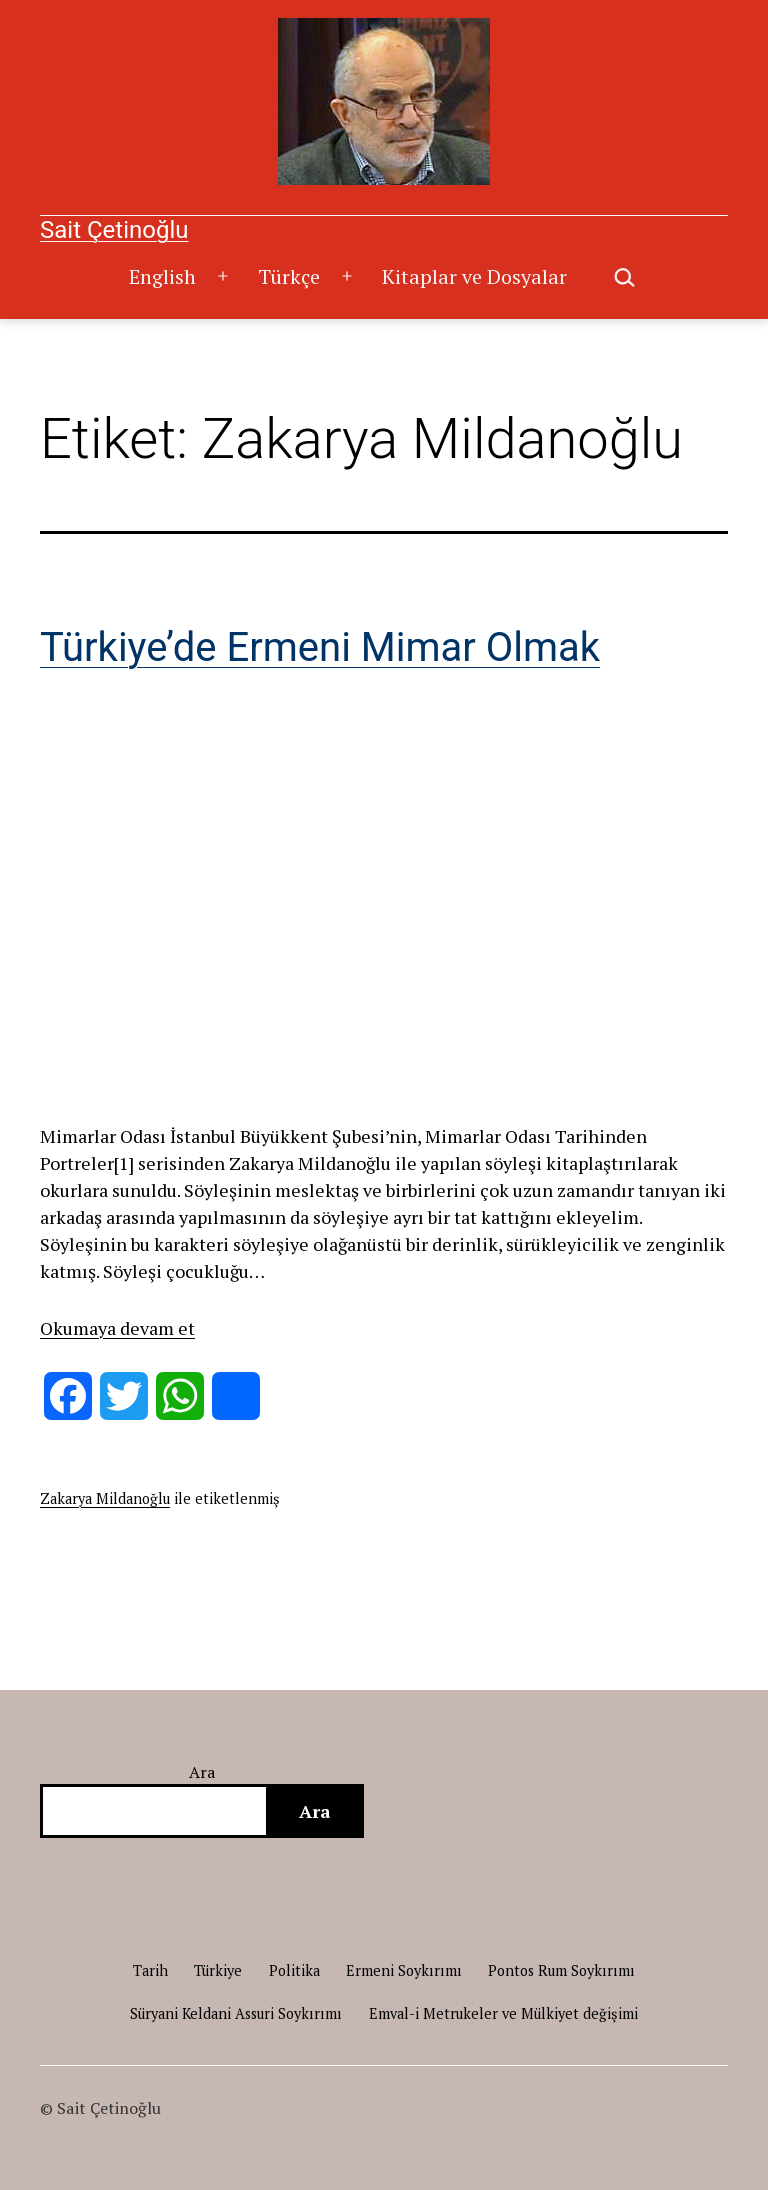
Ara (202, 1772)
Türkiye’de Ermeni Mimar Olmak (320, 647)
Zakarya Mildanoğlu (105, 1498)
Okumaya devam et (117, 1328)
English (162, 276)
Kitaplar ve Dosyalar (474, 276)
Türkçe (289, 276)
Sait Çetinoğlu (114, 230)
